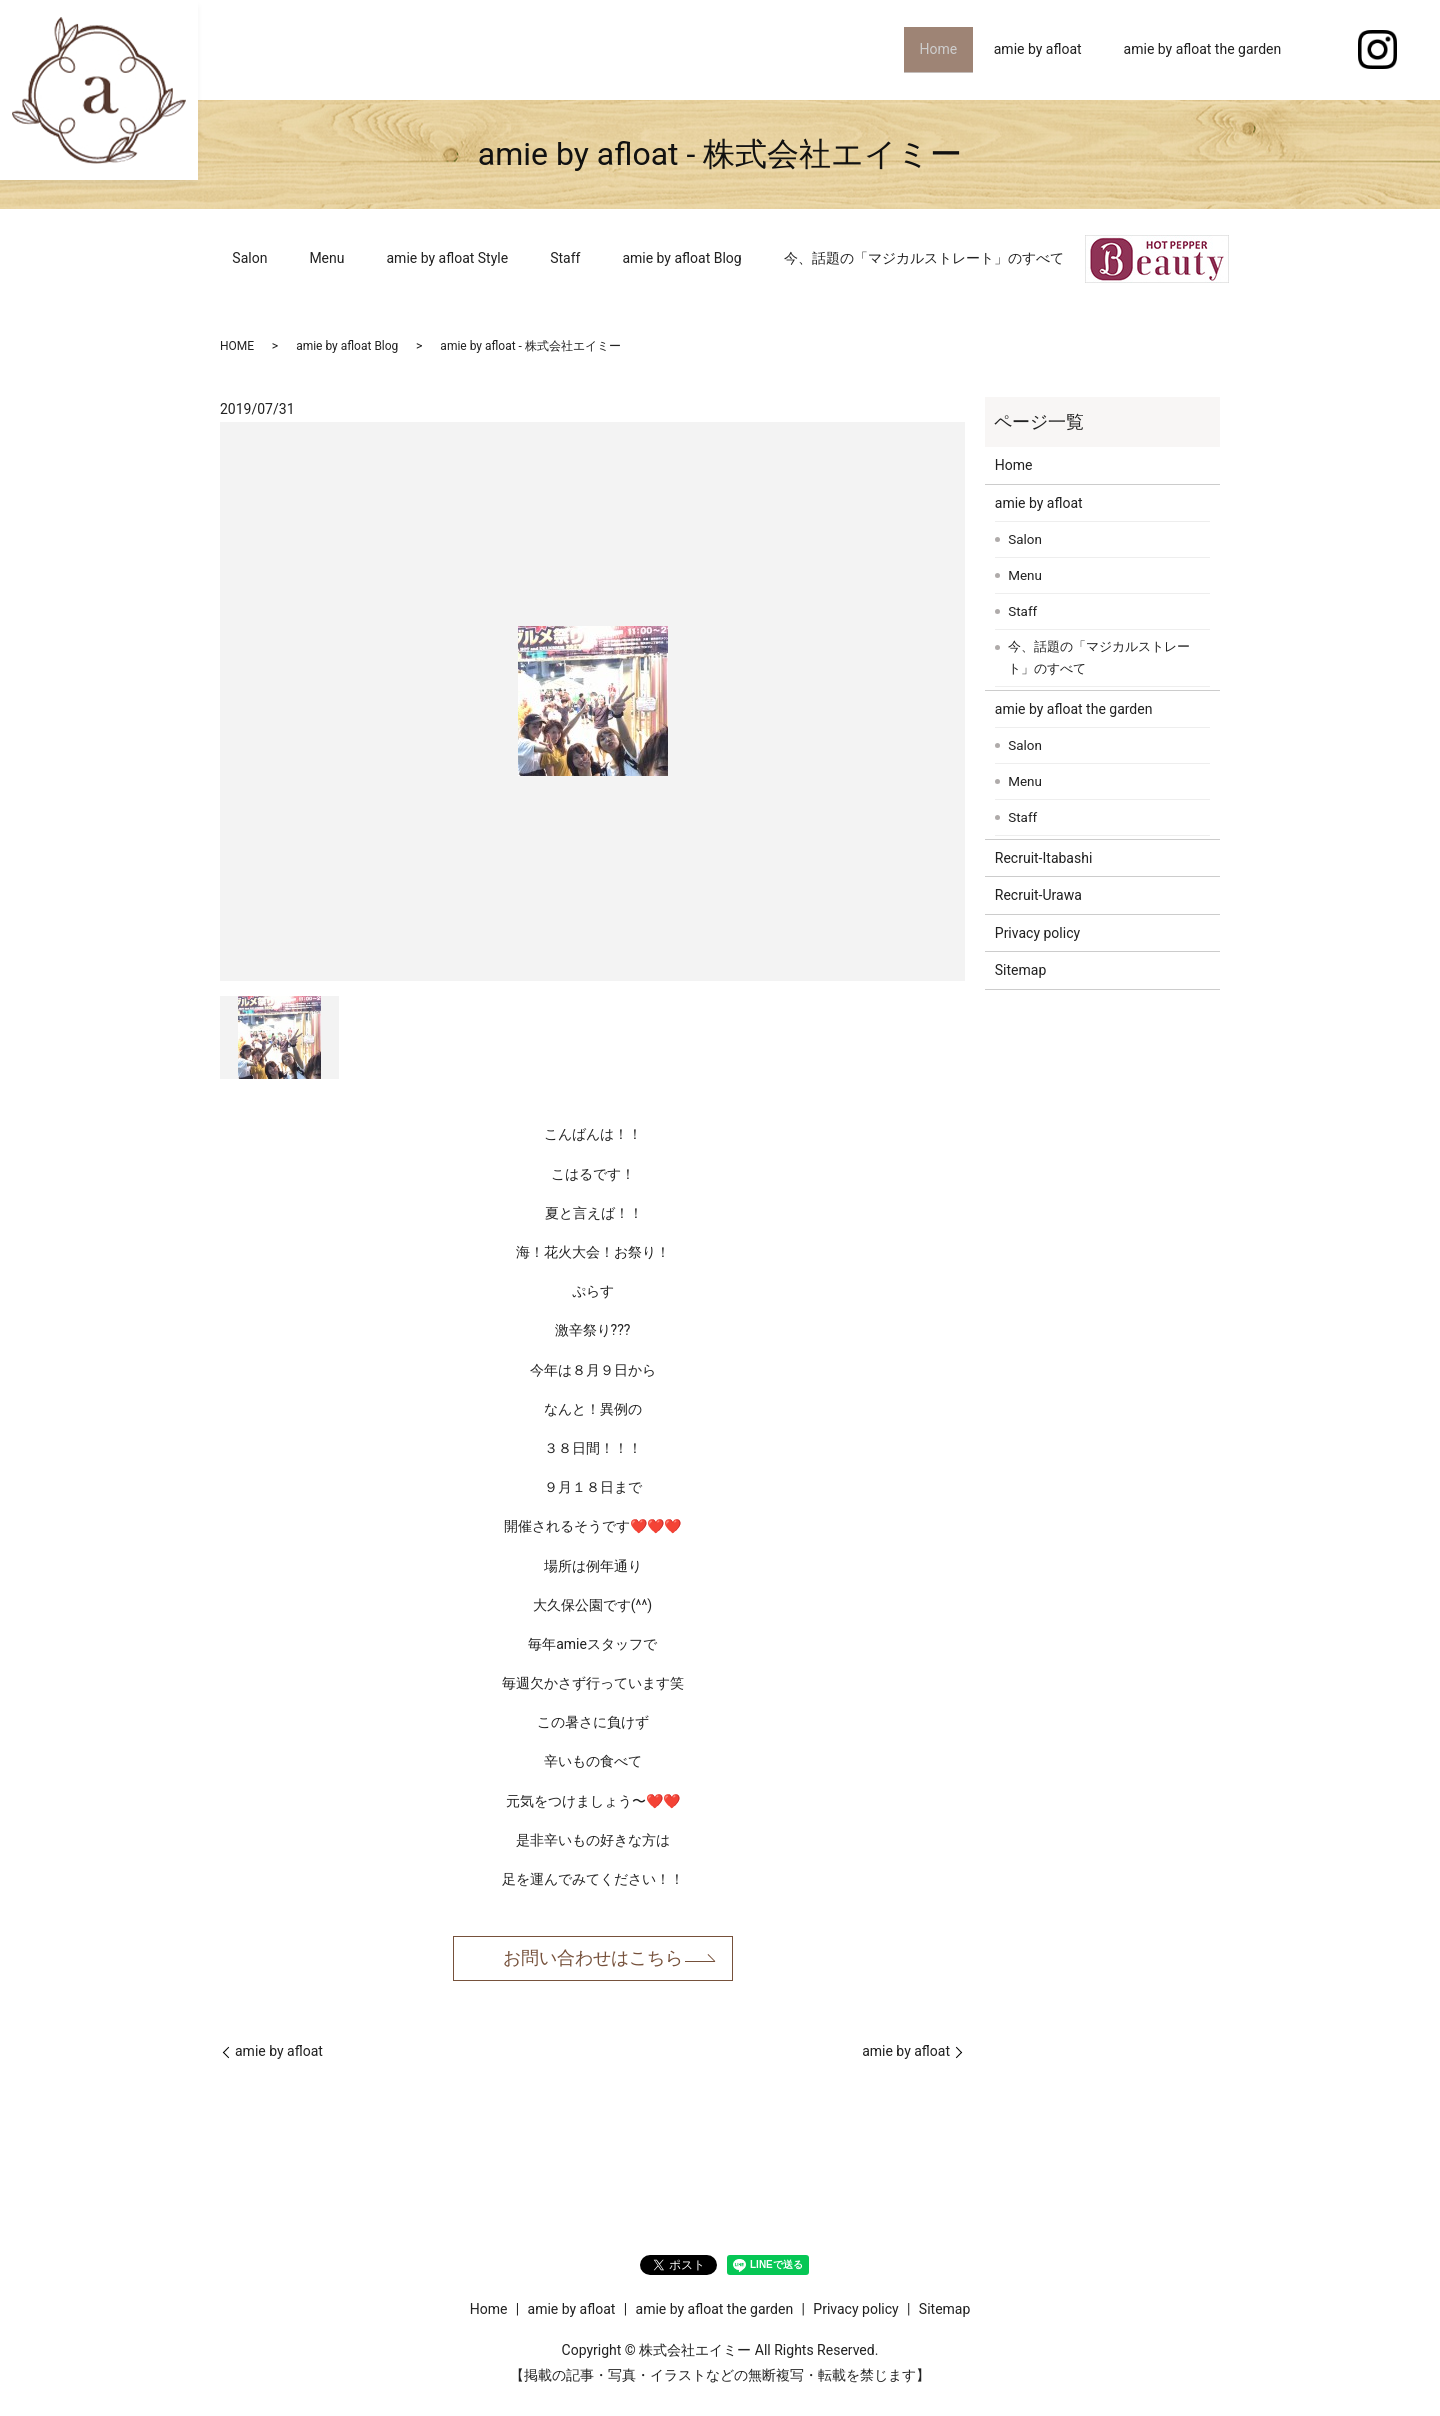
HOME (237, 346)
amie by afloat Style (448, 258)
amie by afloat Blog (681, 258)
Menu (326, 258)
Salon (249, 258)
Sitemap (1020, 970)
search (1323, 50)
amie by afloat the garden (1203, 49)
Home (933, 49)
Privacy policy (1037, 933)
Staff (565, 258)
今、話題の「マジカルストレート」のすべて (924, 258)
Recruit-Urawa (1038, 895)
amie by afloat (1038, 49)
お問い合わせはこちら (593, 1957)
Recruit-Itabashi (1044, 858)
